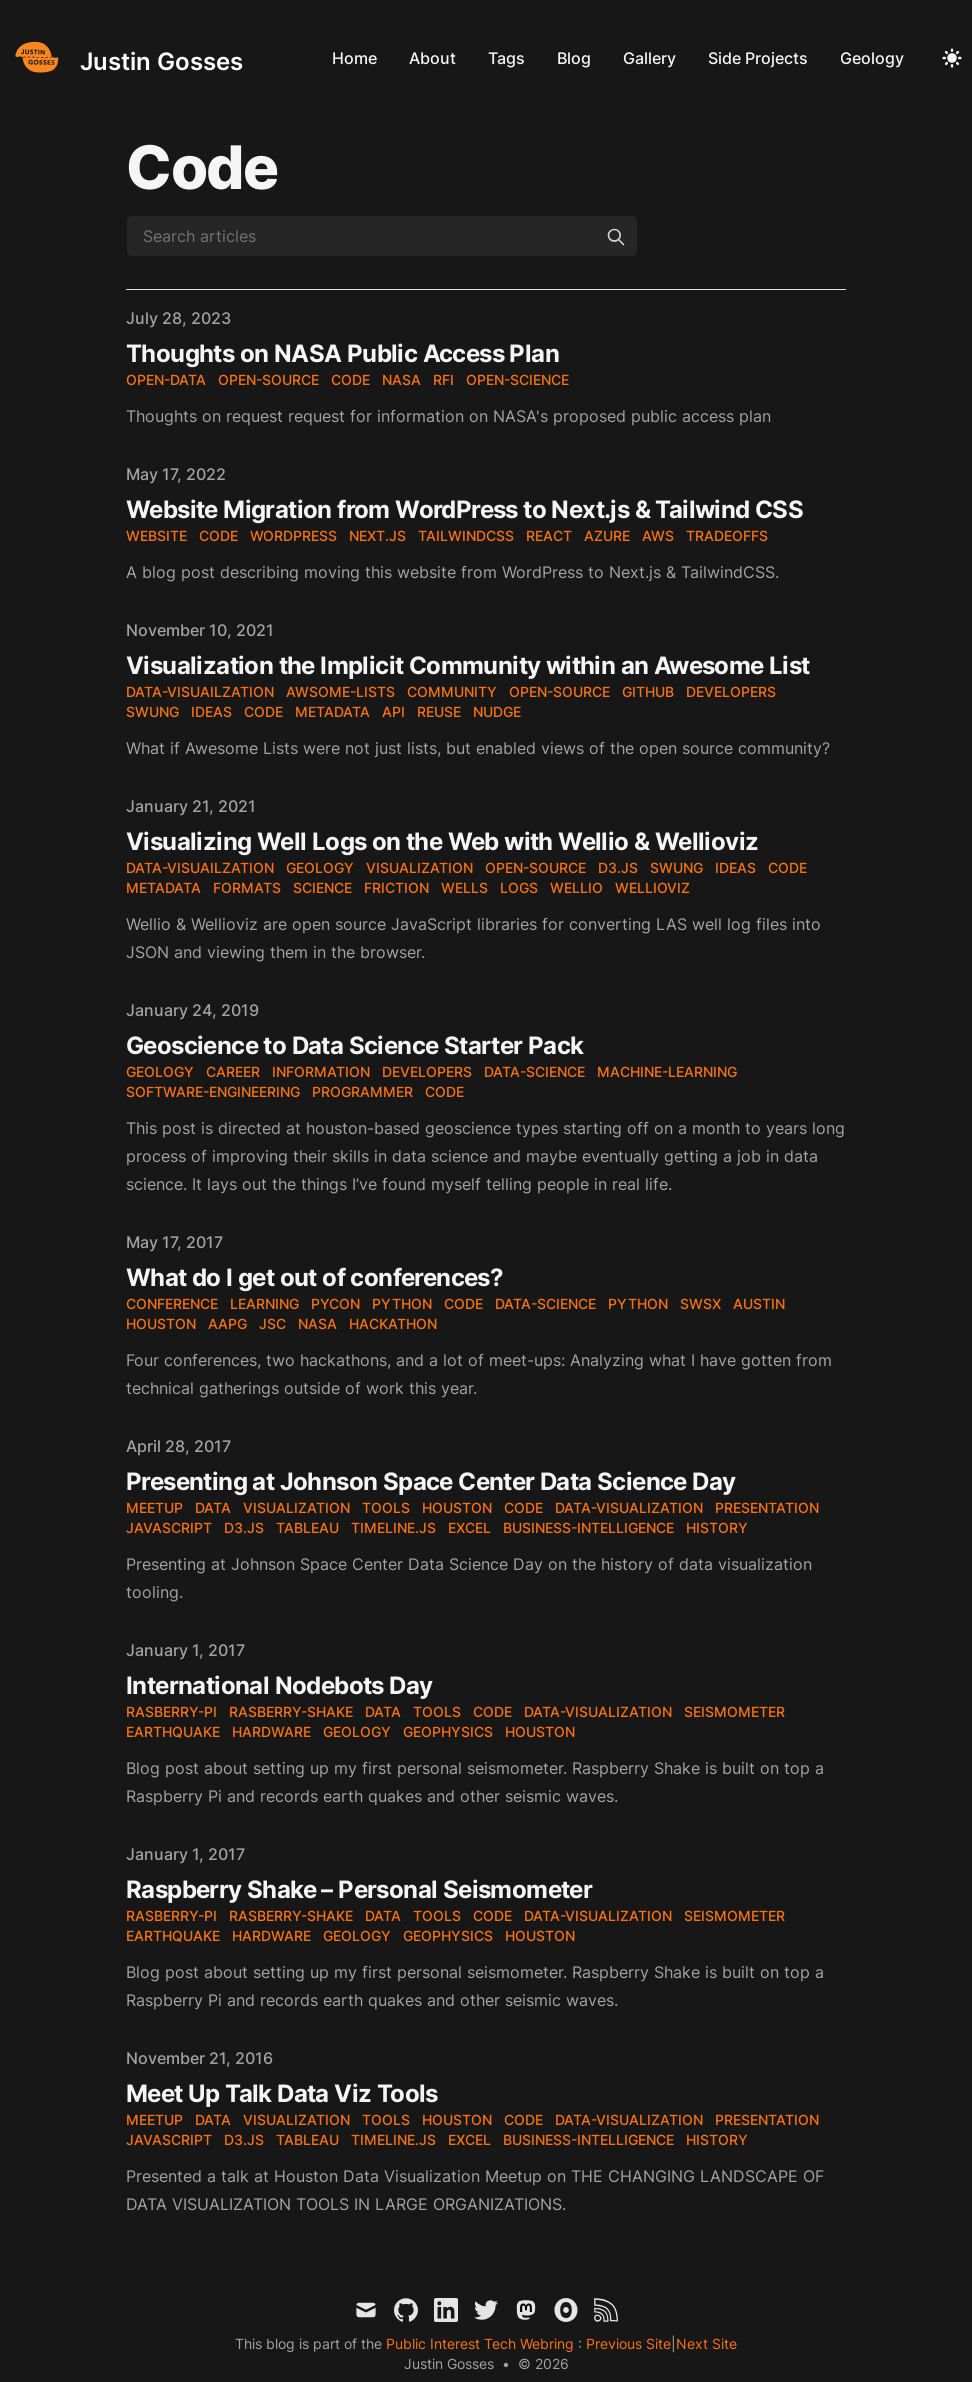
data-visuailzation (200, 691)
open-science (517, 379)
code (350, 379)
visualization (419, 867)
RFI (443, 379)
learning (264, 1303)
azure (607, 535)
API (393, 711)
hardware (271, 1731)
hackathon (393, 1323)
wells (464, 887)
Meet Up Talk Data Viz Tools (282, 2093)
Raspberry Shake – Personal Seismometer (359, 1889)
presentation (767, 1507)
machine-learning (667, 1071)
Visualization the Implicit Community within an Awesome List (468, 665)
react (549, 535)
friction (396, 887)
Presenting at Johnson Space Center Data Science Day (430, 1481)
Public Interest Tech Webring (482, 2343)
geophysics (448, 1731)
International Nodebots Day (279, 1685)
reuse (439, 711)
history (717, 1527)
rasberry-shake (291, 1711)
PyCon (335, 1303)
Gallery (649, 58)
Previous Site (626, 2343)
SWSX (700, 1303)
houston (457, 1507)
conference (172, 1303)
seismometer (734, 1711)
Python (402, 1303)
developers (731, 691)
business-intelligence (588, 1527)
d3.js (618, 867)
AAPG (227, 1323)
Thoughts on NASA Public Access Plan (342, 353)
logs (519, 887)
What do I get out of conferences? (314, 1277)
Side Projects (758, 58)
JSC (272, 1323)
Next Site (706, 2343)
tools (386, 1507)
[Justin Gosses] (125, 57)
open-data (166, 379)
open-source (268, 379)
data (213, 1507)
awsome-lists (340, 691)
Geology (872, 58)
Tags (506, 58)
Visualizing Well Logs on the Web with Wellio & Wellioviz (442, 841)
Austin (759, 1303)
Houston (161, 1323)
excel (469, 1527)
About (432, 58)
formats (247, 887)
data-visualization (629, 1507)
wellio (576, 887)
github (648, 691)
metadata (332, 711)
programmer (362, 1091)
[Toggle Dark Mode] (952, 58)
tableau (307, 1527)
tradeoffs (727, 535)
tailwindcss (466, 535)
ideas (211, 711)
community (452, 691)
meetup (154, 1507)
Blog (574, 58)
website (156, 535)
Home (354, 58)
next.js (377, 535)
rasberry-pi (171, 1711)
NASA (317, 1323)
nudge (497, 711)
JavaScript (169, 1527)
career (233, 1071)
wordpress (293, 535)
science (322, 887)
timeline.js (393, 1527)
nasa (401, 379)
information (321, 1071)
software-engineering (213, 1091)
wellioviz (652, 887)
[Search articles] (382, 236)
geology (320, 867)
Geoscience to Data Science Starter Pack (355, 1045)
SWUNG (152, 711)
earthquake (173, 1731)
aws (658, 535)
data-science (534, 1071)
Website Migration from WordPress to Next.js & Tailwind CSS (464, 509)
